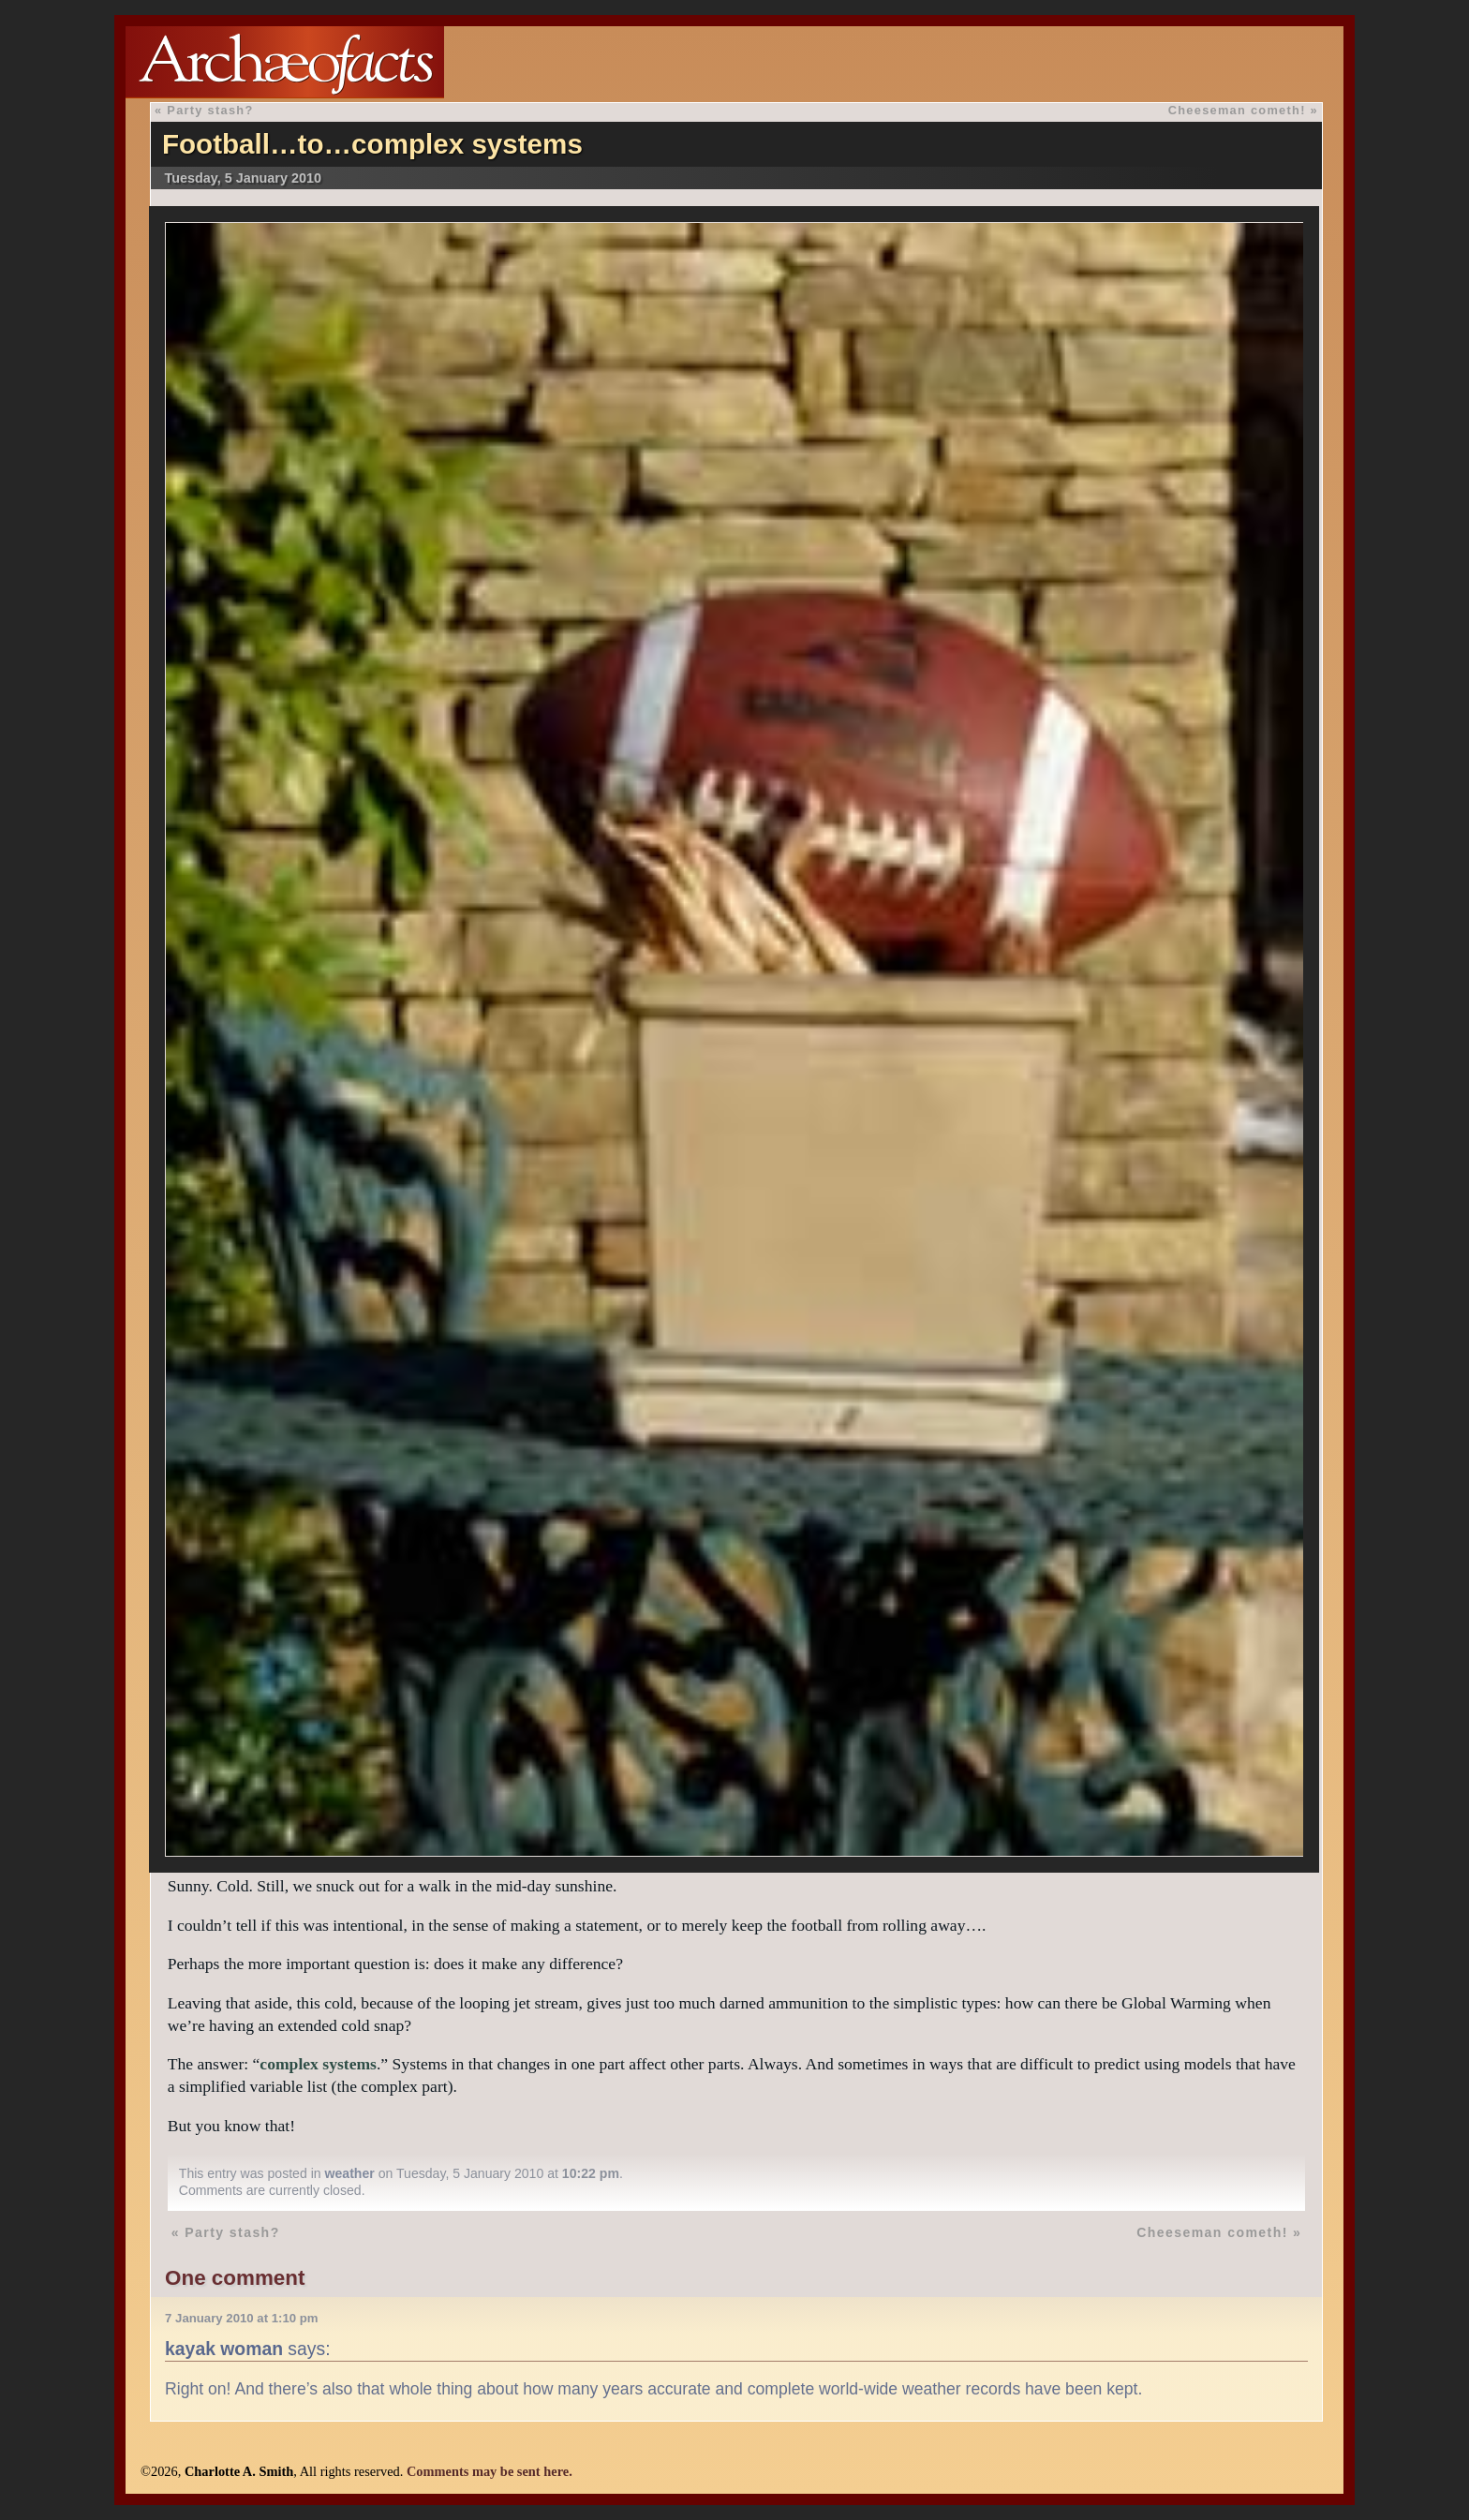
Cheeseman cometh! (1237, 110)
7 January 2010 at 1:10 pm (241, 2318)
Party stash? (210, 110)
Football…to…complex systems (372, 143)
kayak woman (224, 2348)
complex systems (318, 2063)
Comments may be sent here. (489, 2471)
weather (350, 2173)
